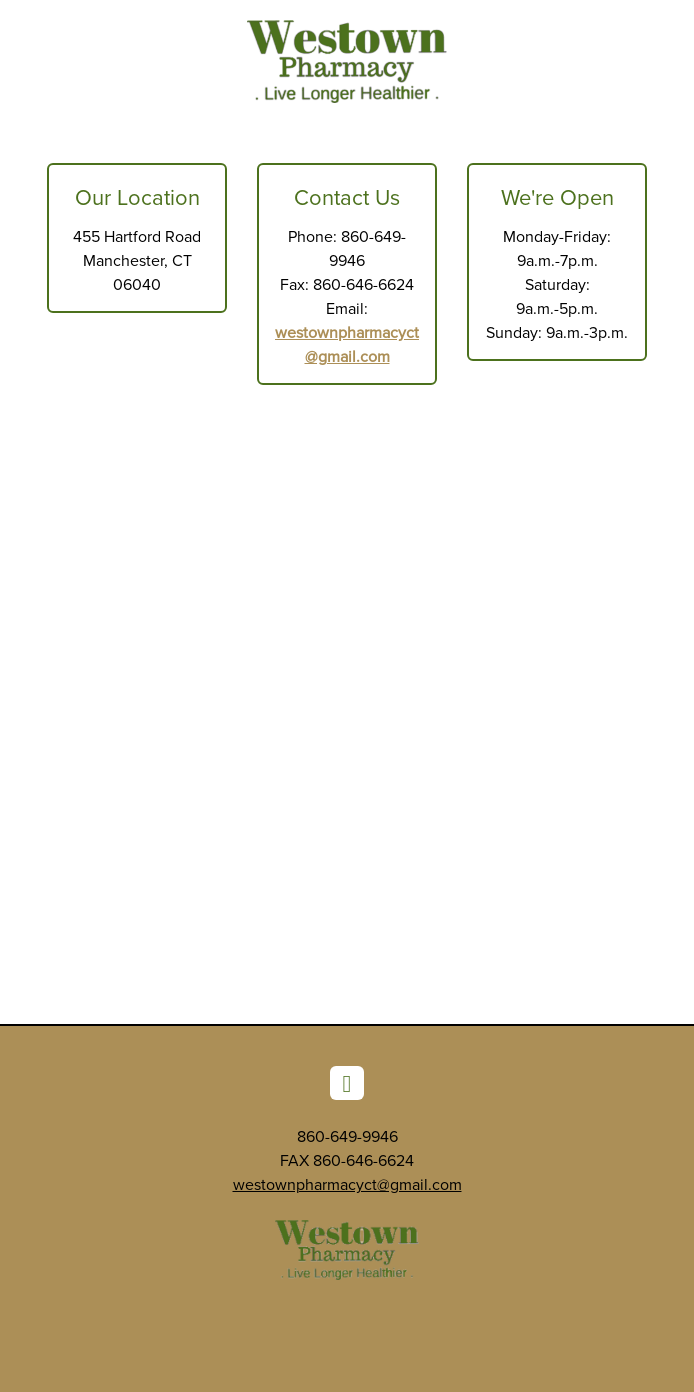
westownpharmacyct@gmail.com (347, 1184)
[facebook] (347, 1083)
